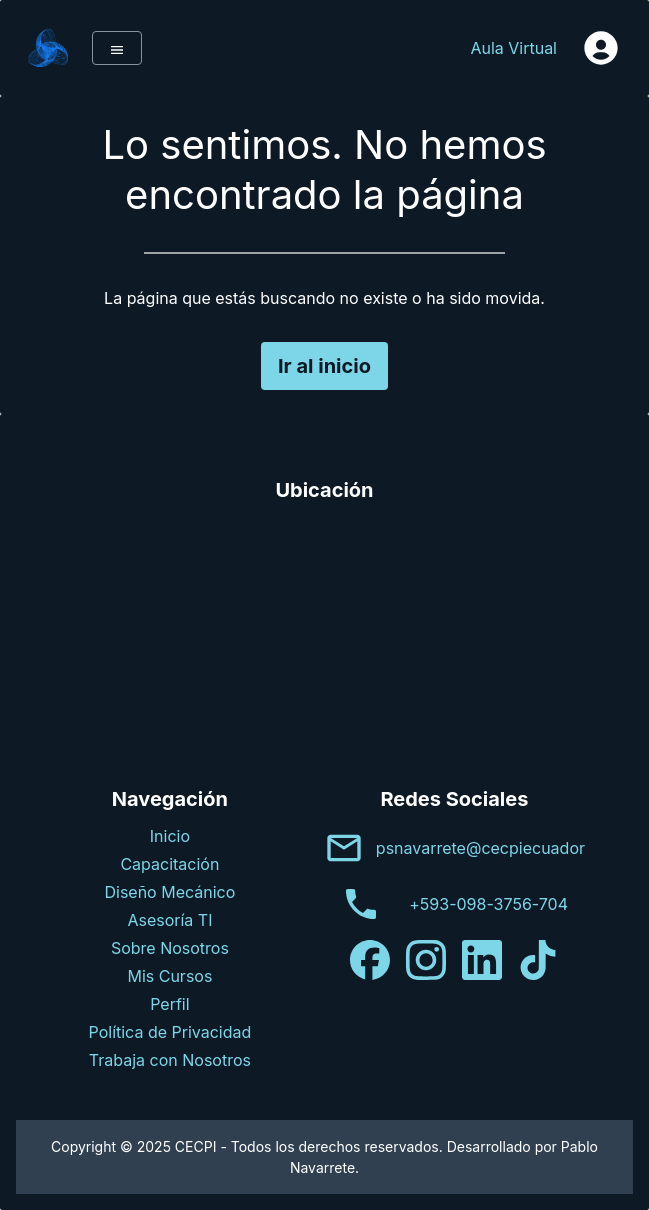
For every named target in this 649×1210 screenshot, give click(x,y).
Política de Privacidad (170, 1032)
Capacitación (169, 864)
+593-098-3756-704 (488, 904)
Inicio (170, 836)
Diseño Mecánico (169, 892)
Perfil (169, 1004)
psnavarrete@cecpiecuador (480, 848)
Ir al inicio (324, 366)
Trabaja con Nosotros (170, 1060)
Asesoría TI (169, 920)
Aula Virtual (513, 48)
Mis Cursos (169, 976)
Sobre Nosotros (170, 948)
